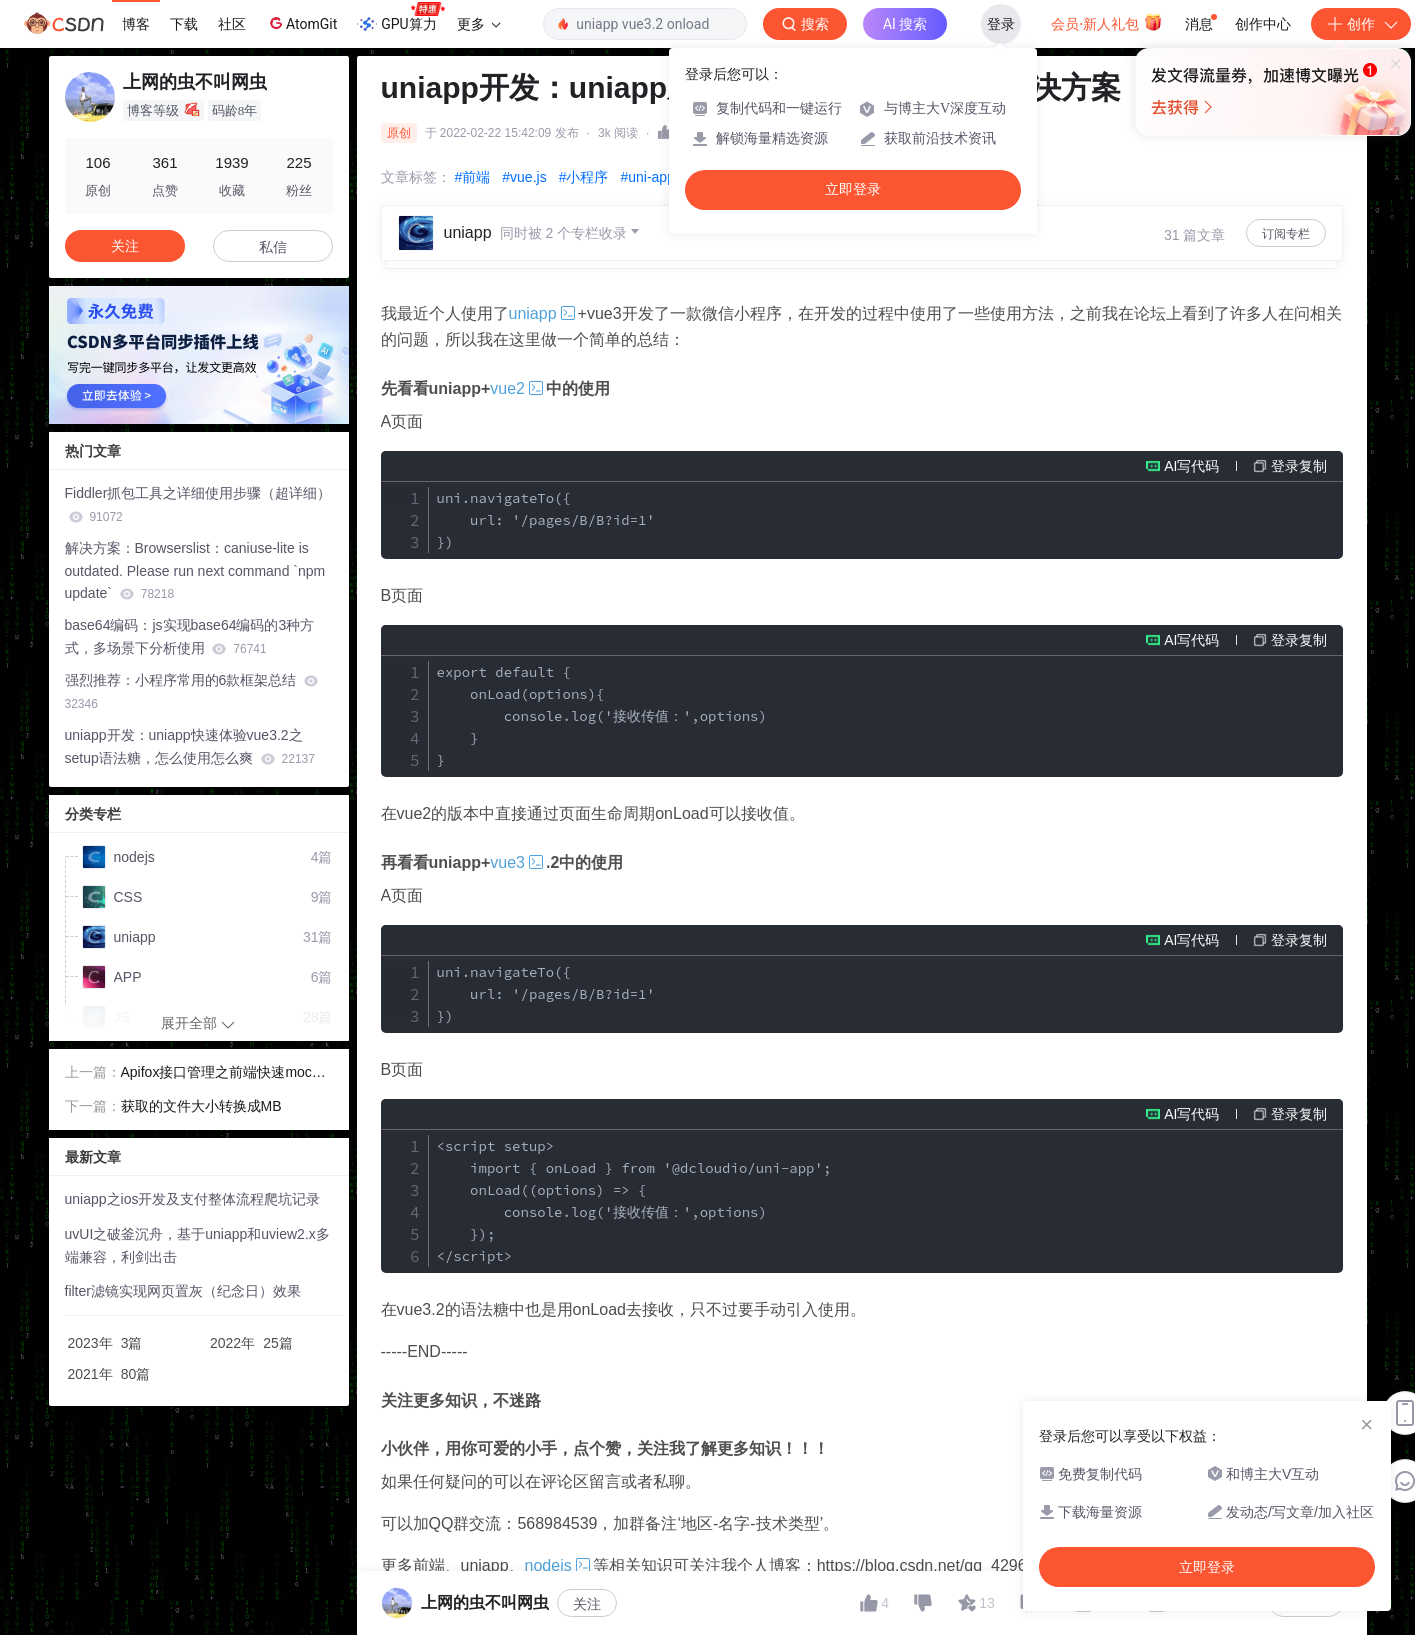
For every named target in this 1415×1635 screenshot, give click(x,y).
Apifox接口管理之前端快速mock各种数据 (220, 1074)
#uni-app (647, 177)
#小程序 (584, 177)
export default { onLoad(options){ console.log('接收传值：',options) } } (602, 716)
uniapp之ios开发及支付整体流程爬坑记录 (193, 1199)
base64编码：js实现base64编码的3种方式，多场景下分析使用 (190, 636)
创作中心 (1263, 24)
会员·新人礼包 (1106, 22)
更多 (479, 24)
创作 (1361, 24)
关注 (587, 1604)
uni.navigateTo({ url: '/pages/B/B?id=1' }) (546, 520)
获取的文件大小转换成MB (201, 1106)
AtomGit (301, 23)
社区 (232, 24)
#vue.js (524, 177)
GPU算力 (400, 18)
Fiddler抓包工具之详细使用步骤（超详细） (198, 504)
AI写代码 (1191, 466)
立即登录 (853, 189)
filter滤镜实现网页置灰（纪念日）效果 (183, 1291)
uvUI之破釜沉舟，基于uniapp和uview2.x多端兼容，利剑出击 (197, 1245)
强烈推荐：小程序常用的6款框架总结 (192, 691)
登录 (1001, 24)
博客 (136, 24)
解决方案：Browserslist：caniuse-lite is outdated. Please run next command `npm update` (195, 571)
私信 (273, 247)
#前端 (473, 177)
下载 (184, 24)
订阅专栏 (1286, 234)
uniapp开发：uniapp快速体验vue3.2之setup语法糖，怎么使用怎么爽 (190, 746)
